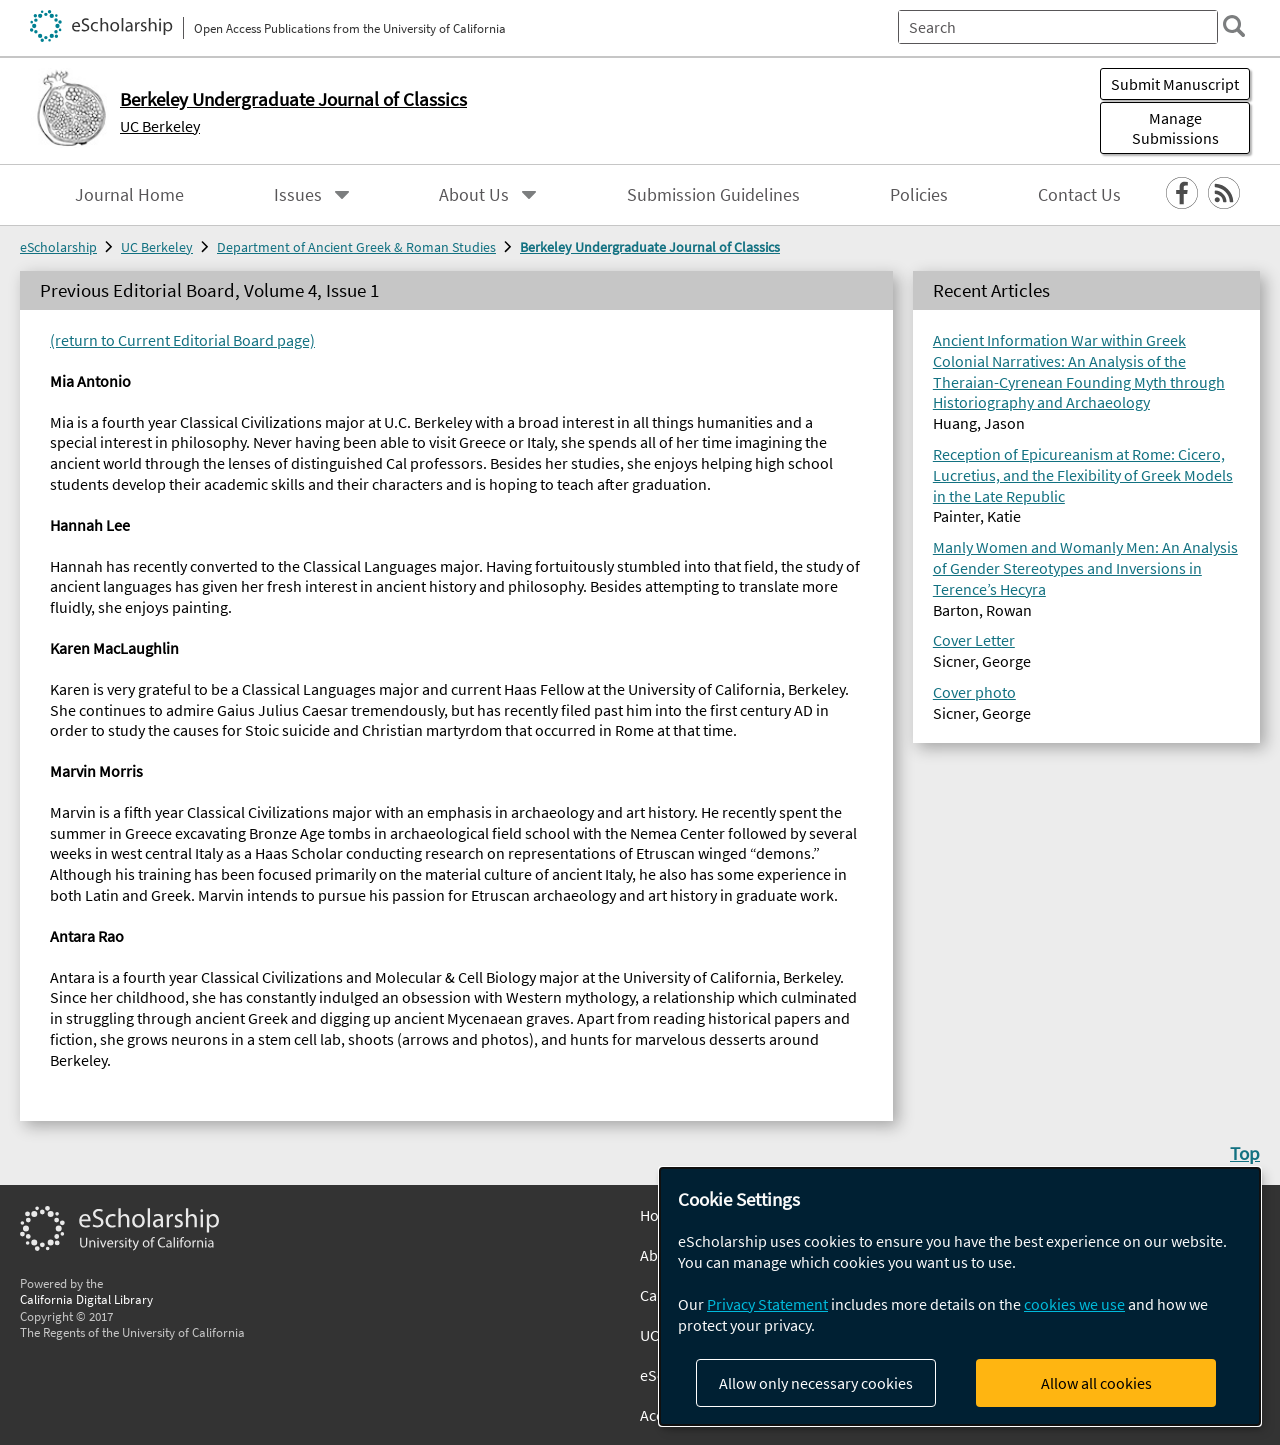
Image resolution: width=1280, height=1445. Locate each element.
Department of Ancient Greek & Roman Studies (356, 247)
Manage (1175, 128)
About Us (474, 195)
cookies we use (1074, 1304)
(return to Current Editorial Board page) (182, 340)
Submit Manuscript (1175, 84)
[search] (1234, 26)
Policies (919, 195)
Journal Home (129, 195)
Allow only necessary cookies (816, 1383)
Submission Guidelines (713, 195)
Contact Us (1079, 195)
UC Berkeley (160, 126)
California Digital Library (86, 1299)
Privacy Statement (767, 1304)
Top (1245, 1153)
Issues (298, 195)
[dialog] (960, 1296)
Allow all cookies (1096, 1383)
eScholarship (58, 247)
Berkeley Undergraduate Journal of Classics (650, 247)
